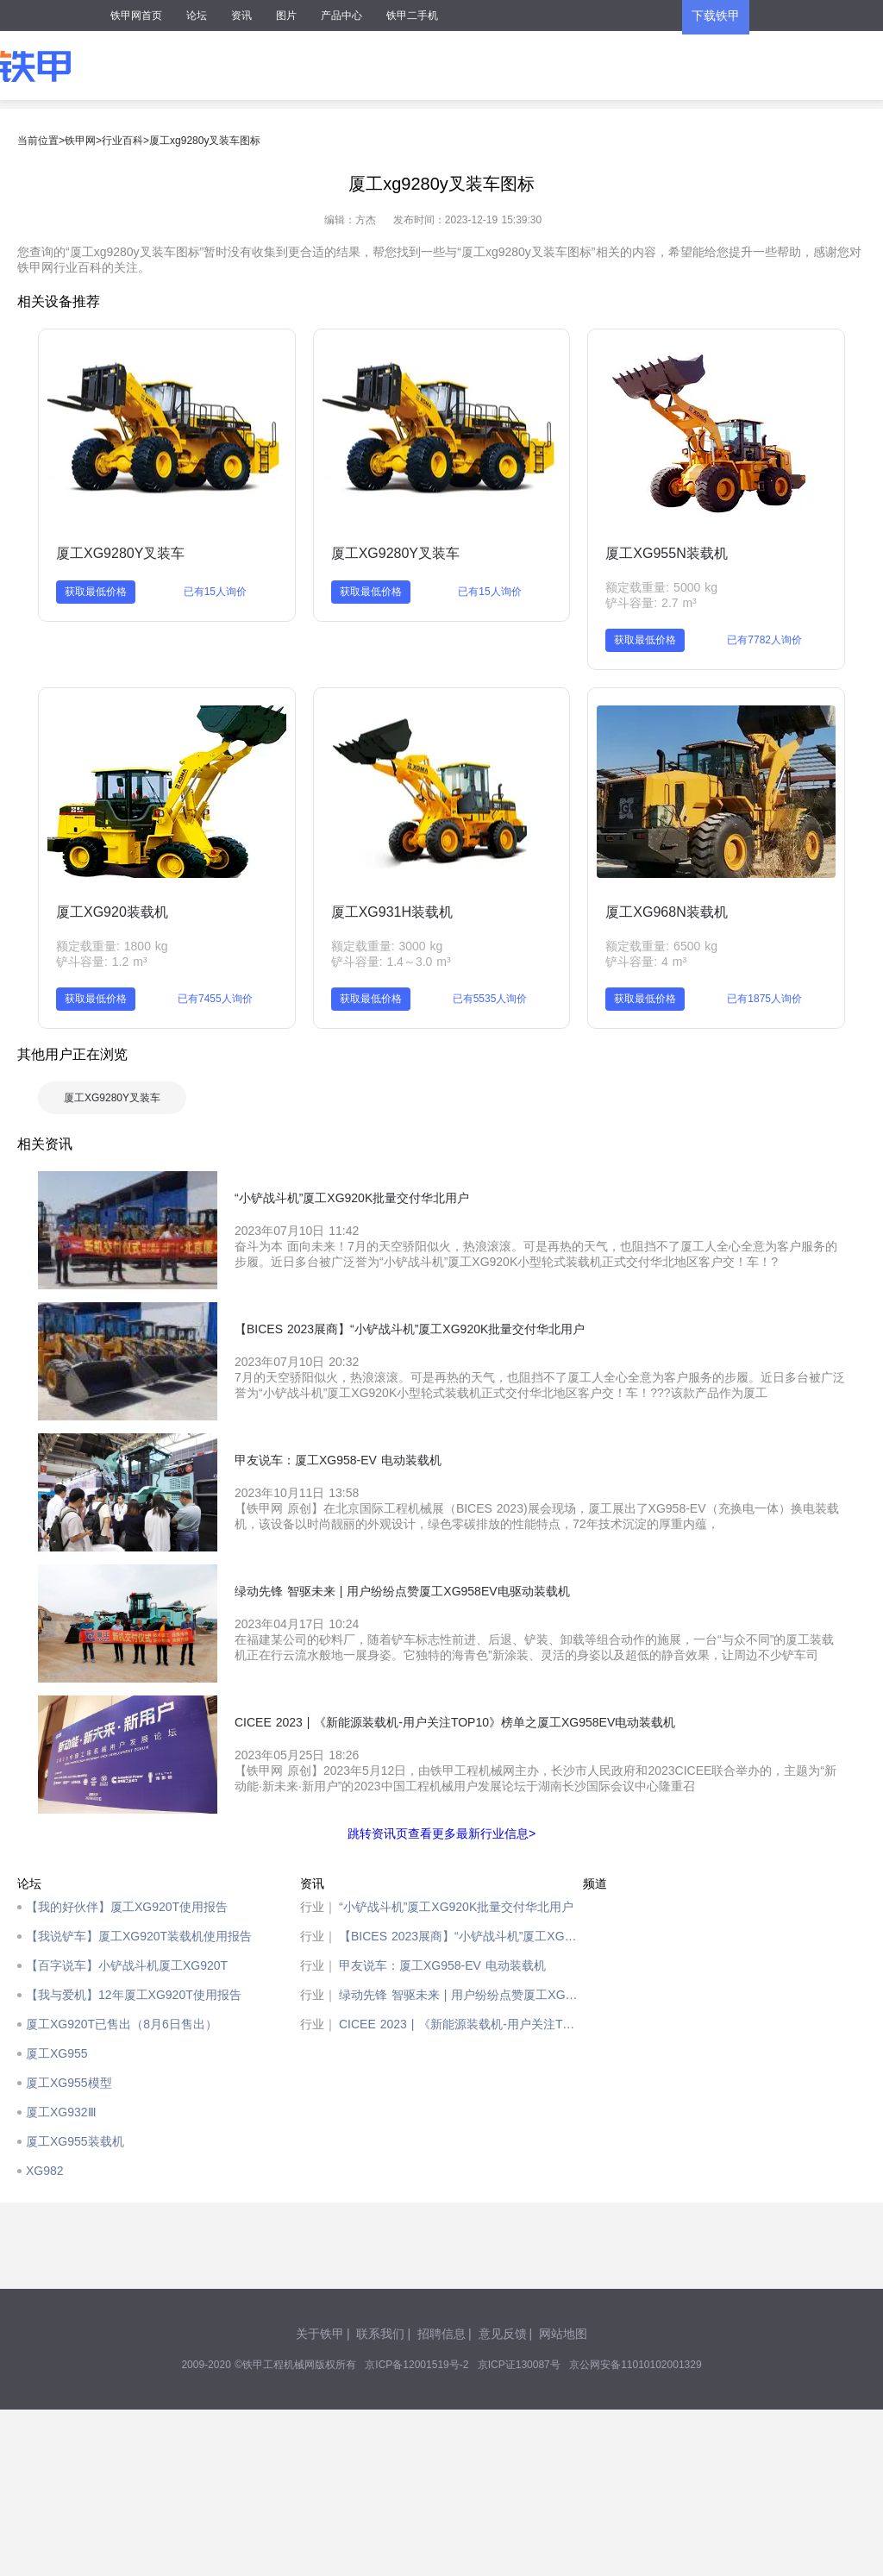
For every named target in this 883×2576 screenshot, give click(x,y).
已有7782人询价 (764, 640)
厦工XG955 (57, 2053)
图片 (286, 15)
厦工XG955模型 (69, 2083)
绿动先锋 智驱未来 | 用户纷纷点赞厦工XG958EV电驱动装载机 (461, 1995)
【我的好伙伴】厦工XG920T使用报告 (127, 1907)
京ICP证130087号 (519, 2365)
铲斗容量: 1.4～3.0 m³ (391, 961)
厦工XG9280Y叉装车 (120, 553)
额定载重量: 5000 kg (661, 587)
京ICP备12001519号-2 (416, 2365)
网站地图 (563, 2334)
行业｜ (318, 1907)
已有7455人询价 (215, 999)
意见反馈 (503, 2334)
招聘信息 (441, 2334)
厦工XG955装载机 (75, 2141)
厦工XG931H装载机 (392, 912)
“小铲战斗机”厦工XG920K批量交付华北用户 (456, 1907)
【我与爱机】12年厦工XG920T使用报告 (133, 1995)
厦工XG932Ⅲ (61, 2112)
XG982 (45, 2171)
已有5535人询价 (490, 999)
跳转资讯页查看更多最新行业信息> (441, 1833)
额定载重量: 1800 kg (112, 946)
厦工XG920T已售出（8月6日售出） (121, 2024)
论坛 (196, 15)
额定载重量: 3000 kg (387, 946)
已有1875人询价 (764, 999)
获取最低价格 (96, 592)
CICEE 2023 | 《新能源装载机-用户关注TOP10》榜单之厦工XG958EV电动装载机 (461, 2024)
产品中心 (341, 15)
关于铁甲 (320, 2334)
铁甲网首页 (136, 15)
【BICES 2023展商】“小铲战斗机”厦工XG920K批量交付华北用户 (461, 1936)
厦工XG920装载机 (112, 912)
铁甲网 (80, 141)
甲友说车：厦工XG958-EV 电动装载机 (442, 1965)
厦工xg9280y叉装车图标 (204, 141)
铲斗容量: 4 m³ (645, 961)
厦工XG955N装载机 (666, 553)
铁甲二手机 (412, 15)
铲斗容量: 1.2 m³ (101, 961)
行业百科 (122, 141)
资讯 (241, 15)
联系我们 (380, 2334)
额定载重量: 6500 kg (661, 946)
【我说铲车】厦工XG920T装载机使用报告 (139, 1936)
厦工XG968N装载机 (666, 912)
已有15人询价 (215, 592)
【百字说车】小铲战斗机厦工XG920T (127, 1965)
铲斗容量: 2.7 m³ (650, 603)
